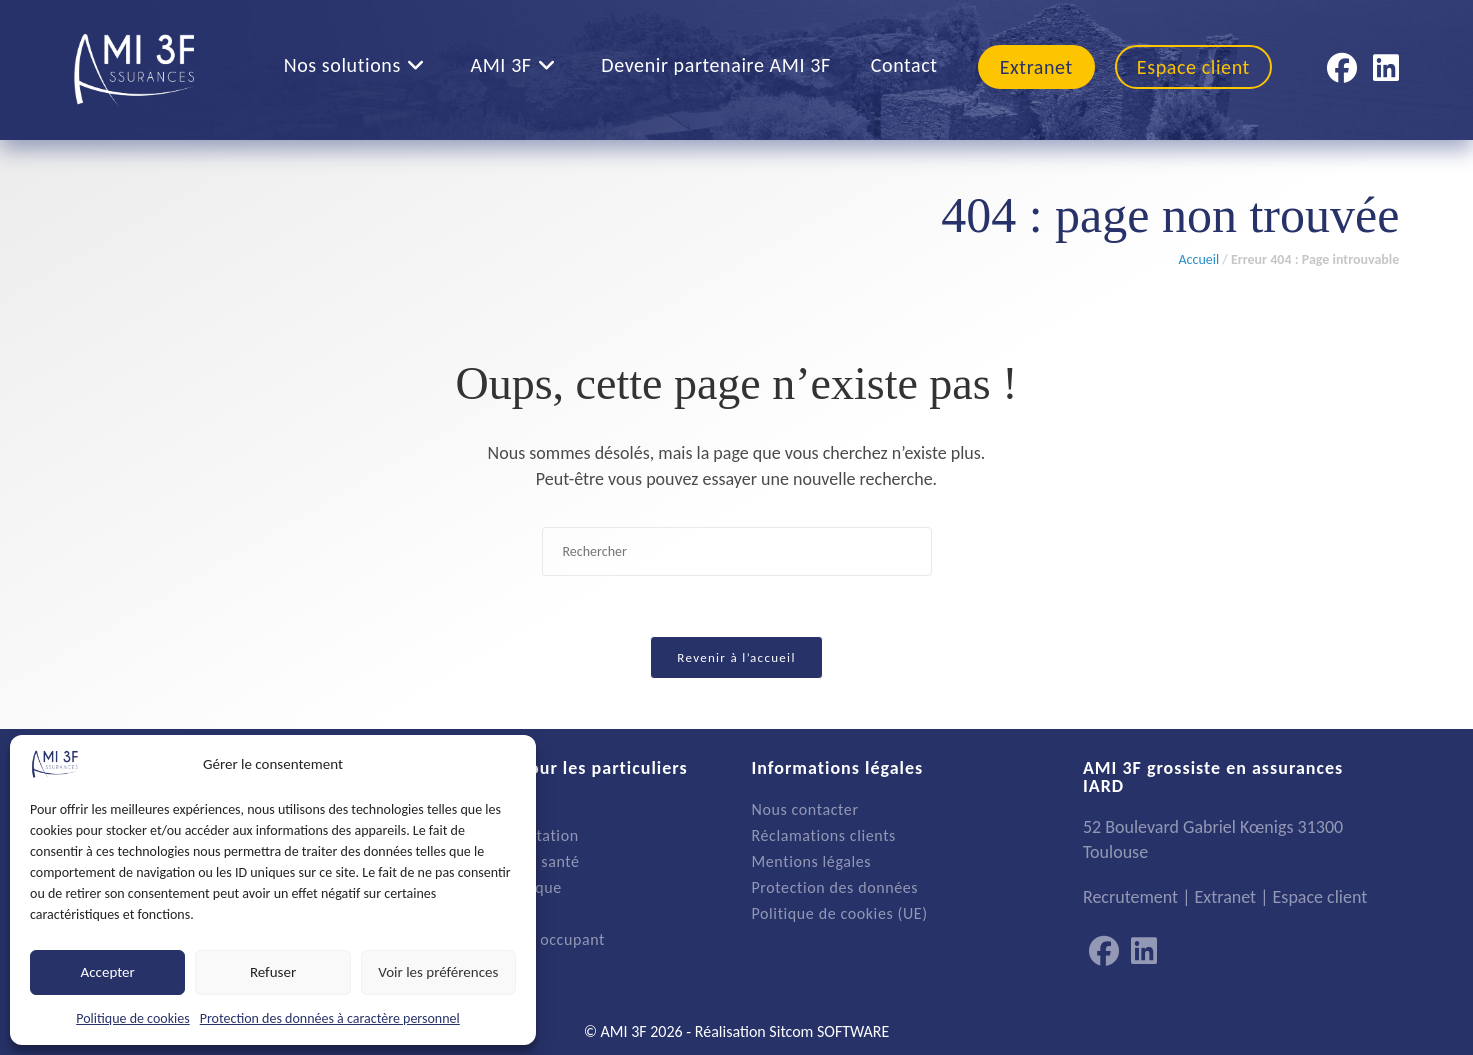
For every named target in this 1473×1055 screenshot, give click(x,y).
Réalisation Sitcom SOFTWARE (792, 1031)
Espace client (1320, 897)
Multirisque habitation (499, 835)
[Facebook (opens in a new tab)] (1342, 68)
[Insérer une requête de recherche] (737, 551)
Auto (437, 809)
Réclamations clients (824, 835)
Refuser (273, 972)
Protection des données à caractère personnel (330, 1018)
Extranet (1226, 897)
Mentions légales (812, 861)
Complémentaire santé (500, 861)
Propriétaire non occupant (512, 939)
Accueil (1198, 259)
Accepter (108, 972)
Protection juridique (491, 887)
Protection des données (835, 887)
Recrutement (1130, 897)
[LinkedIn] (1144, 952)
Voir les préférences (438, 972)
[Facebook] (1104, 952)
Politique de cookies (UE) (840, 913)
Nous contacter (805, 809)
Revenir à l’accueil (736, 657)
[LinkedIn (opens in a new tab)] (1386, 68)
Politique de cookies (132, 1018)
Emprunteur (462, 913)
